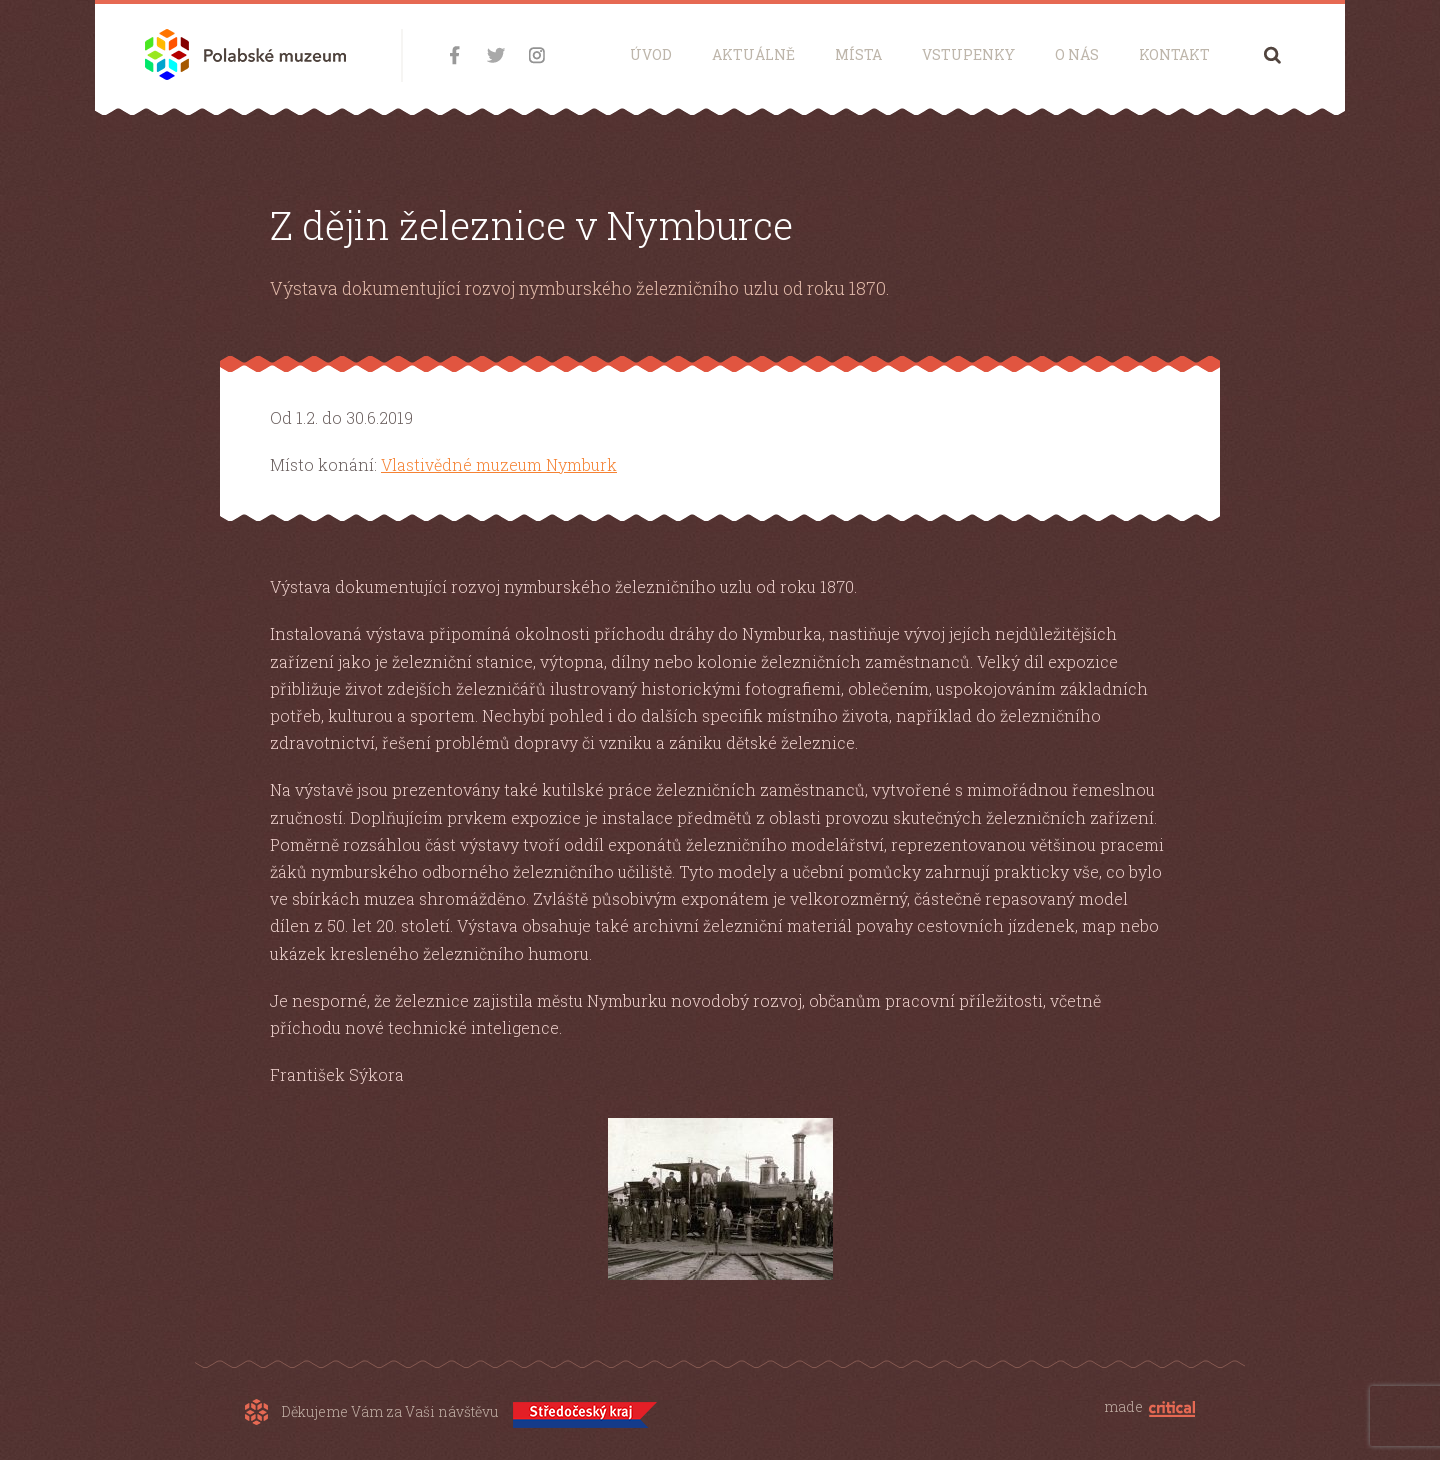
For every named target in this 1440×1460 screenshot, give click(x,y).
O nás (1077, 54)
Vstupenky (968, 54)
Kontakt (1174, 54)
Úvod (651, 54)
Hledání (1272, 54)
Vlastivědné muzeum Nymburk (499, 464)
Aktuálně (753, 54)
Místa (858, 54)
